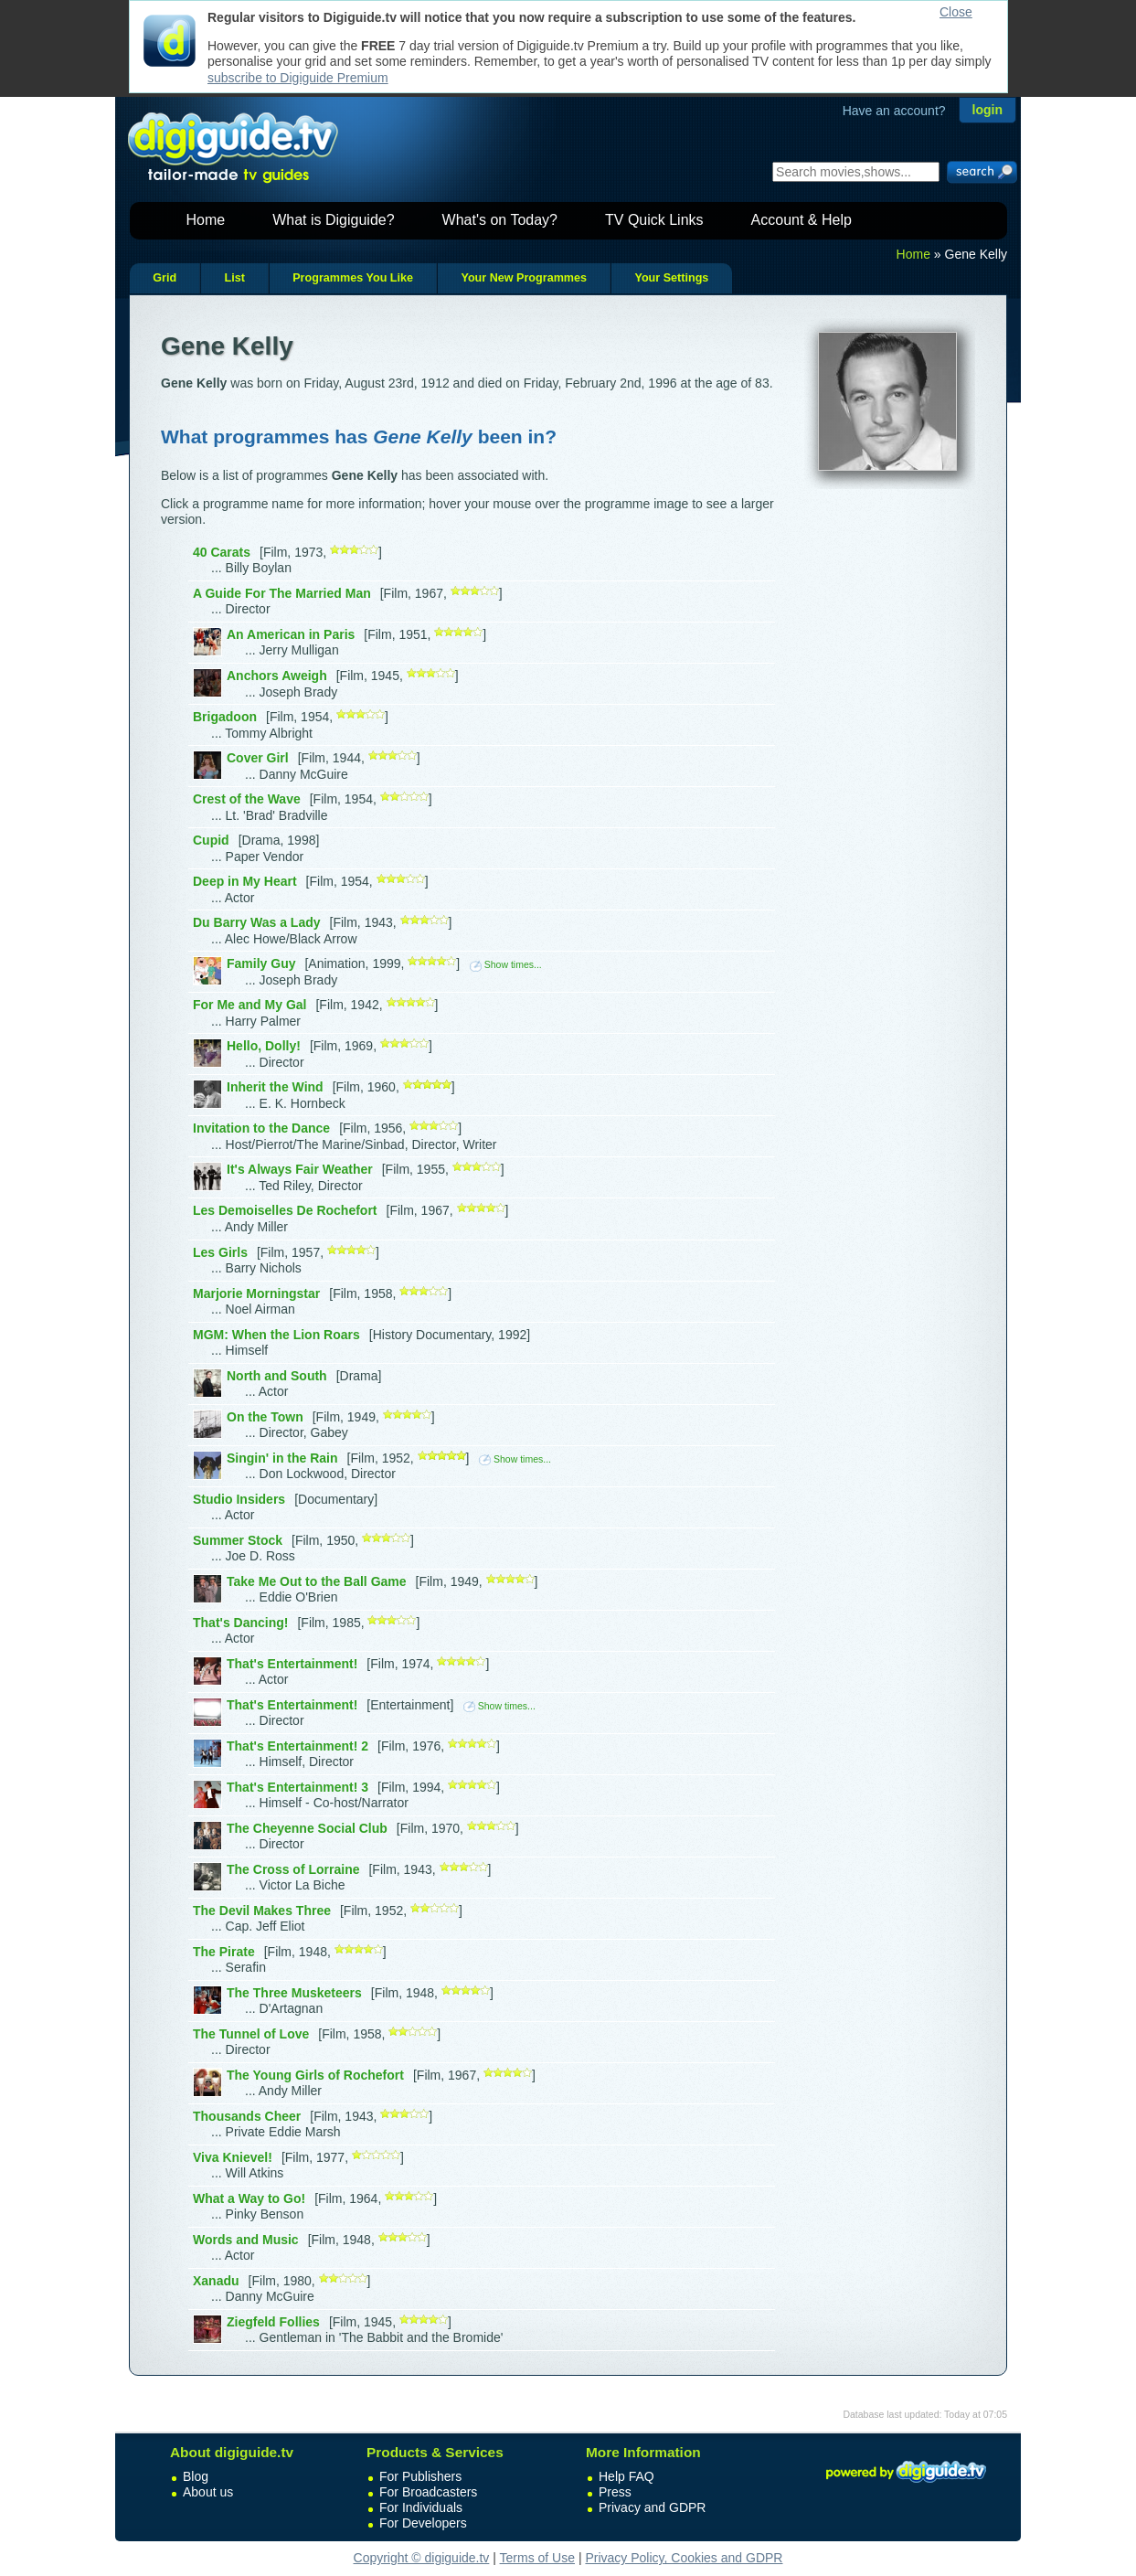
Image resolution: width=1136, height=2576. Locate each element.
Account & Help (801, 220)
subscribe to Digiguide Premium (297, 77)
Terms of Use (537, 2557)
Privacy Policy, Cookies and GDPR (683, 2557)
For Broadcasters (428, 2492)
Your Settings (671, 277)
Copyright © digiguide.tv (422, 2557)
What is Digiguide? (333, 220)
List (234, 277)
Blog (195, 2476)
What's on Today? (499, 220)
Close (956, 12)
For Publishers (420, 2476)
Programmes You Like (352, 277)
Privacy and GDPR (652, 2507)
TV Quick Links (654, 220)
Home (206, 220)
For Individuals (420, 2507)
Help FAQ (626, 2476)
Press (615, 2492)
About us (208, 2492)
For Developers (423, 2523)
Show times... (506, 964)
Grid (164, 277)
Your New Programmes (524, 277)
